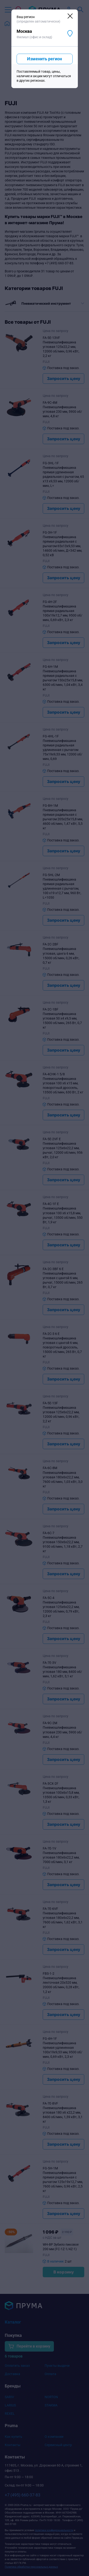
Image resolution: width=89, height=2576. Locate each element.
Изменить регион (44, 58)
